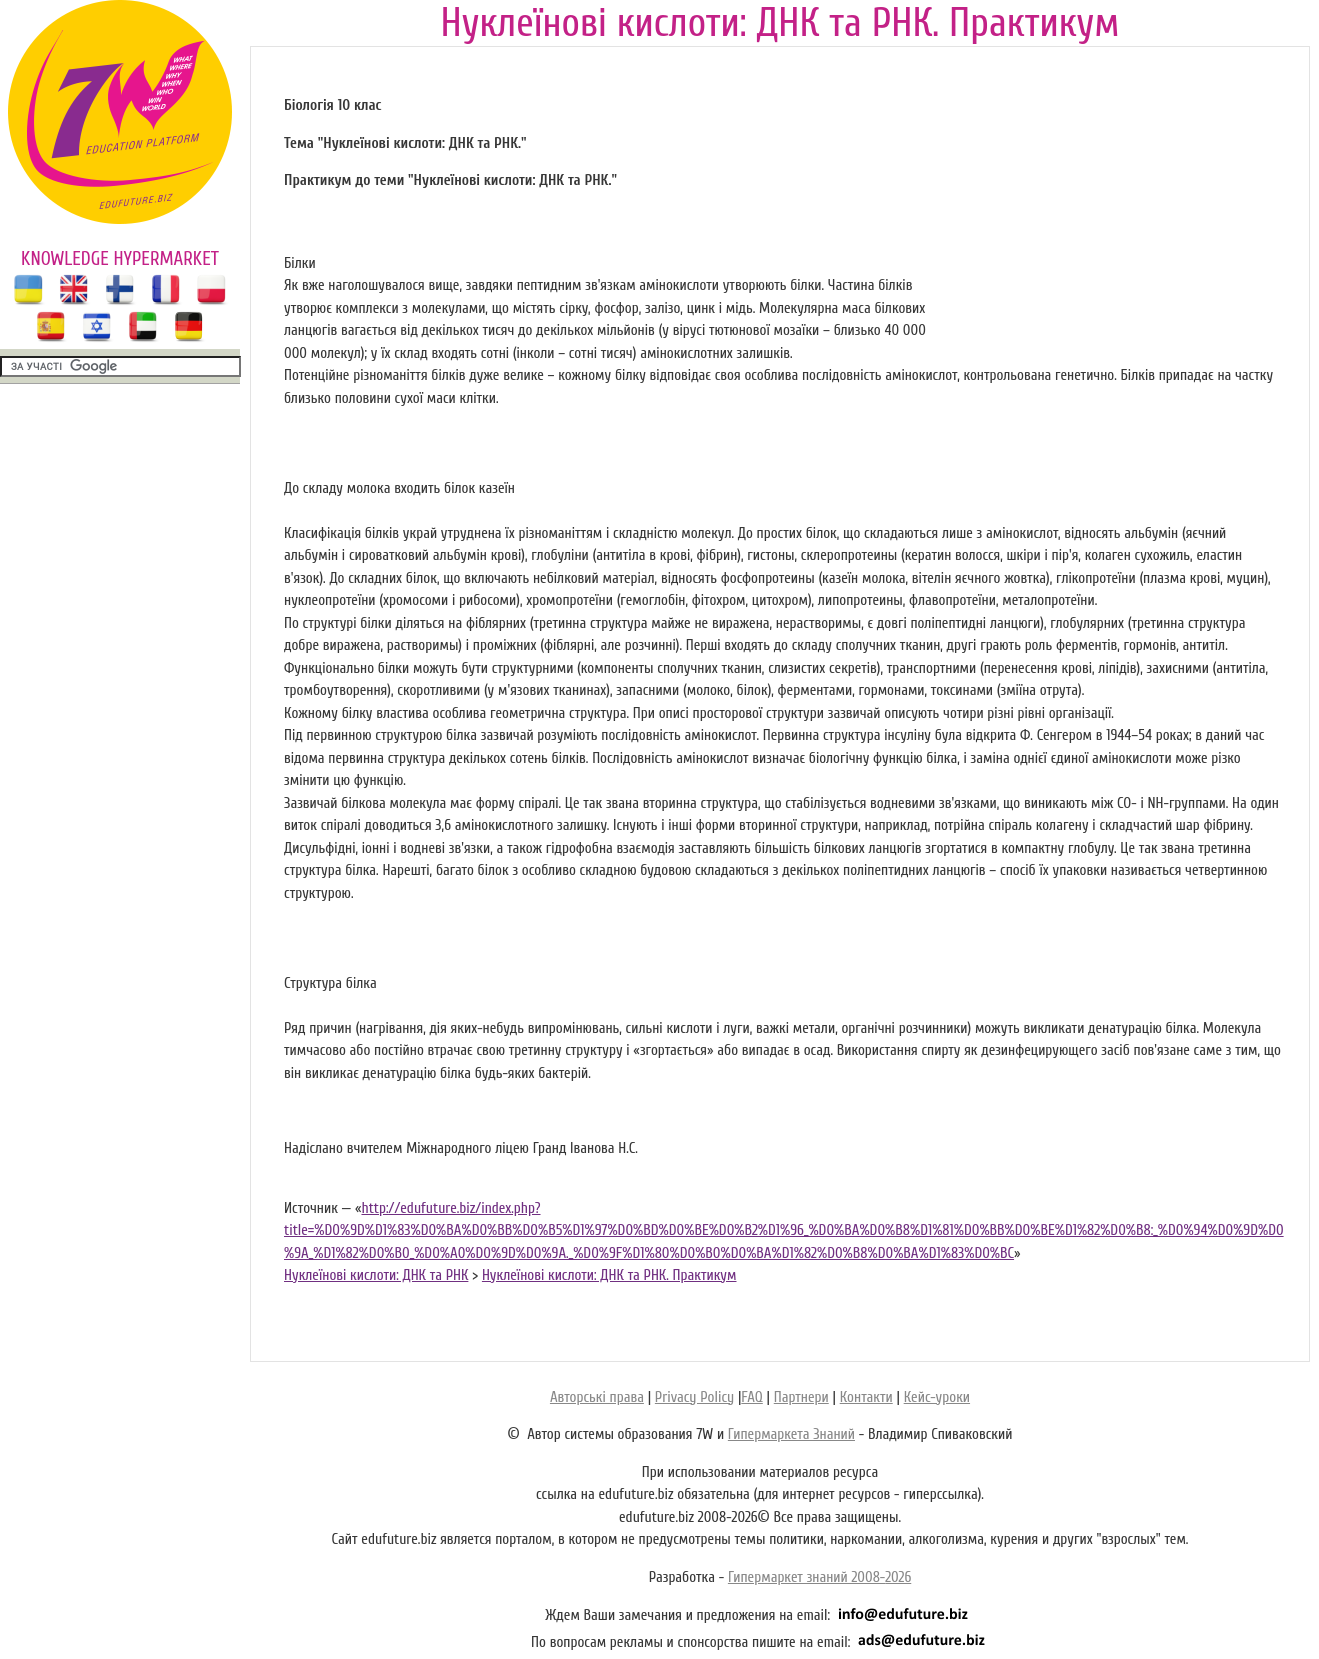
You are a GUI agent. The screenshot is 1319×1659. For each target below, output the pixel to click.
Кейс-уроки (937, 1397)
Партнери (801, 1397)
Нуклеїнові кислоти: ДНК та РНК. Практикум (609, 1275)
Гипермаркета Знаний (791, 1434)
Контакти (866, 1397)
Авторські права (597, 1397)
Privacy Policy (694, 1397)
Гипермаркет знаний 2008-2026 (819, 1577)
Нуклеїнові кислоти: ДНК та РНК (376, 1275)
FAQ (751, 1397)
